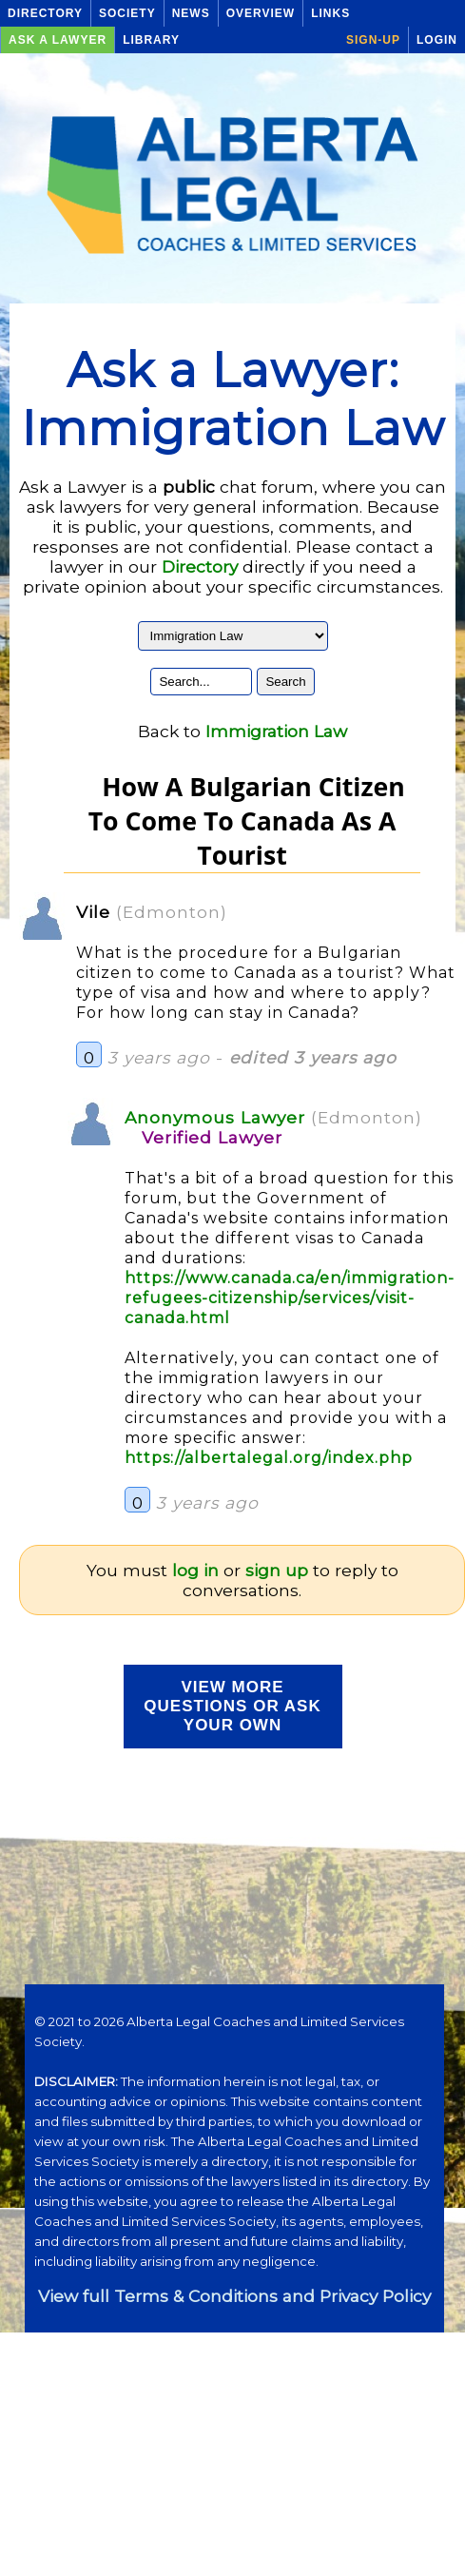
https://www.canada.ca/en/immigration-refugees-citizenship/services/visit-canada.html (290, 1298)
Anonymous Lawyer (215, 1117)
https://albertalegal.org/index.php (269, 1458)
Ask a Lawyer (58, 40)
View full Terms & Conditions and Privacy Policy (234, 2296)
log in (195, 1570)
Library (151, 40)
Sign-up (373, 40)
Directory (45, 13)
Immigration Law (276, 731)
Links (330, 13)
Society (127, 13)
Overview (260, 13)
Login (437, 40)
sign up (276, 1570)
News (191, 13)
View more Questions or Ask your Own (232, 1706)
